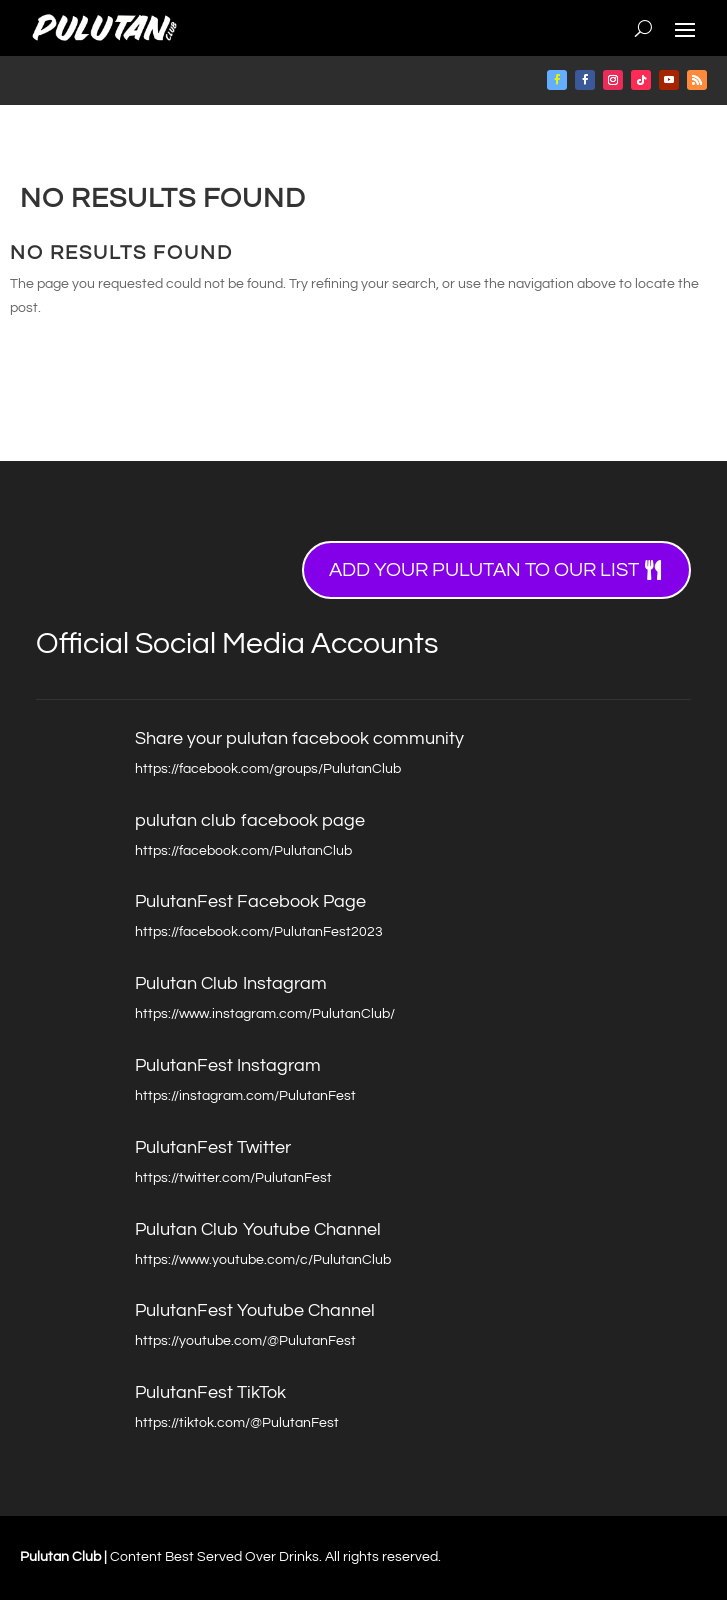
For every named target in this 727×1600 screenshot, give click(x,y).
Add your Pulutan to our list (484, 570)
